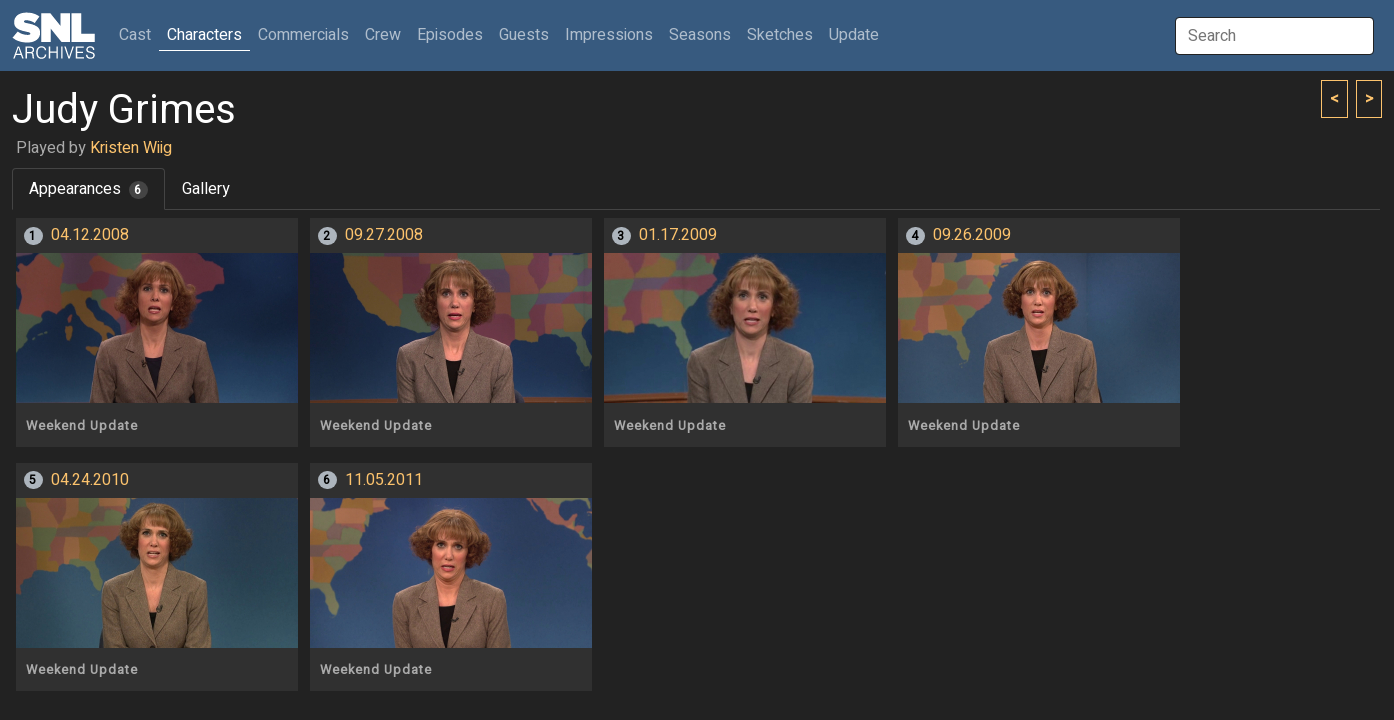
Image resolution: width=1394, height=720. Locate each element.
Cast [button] (139, 34)
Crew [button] (383, 35)
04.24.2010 (90, 480)
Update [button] (854, 35)
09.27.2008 (384, 235)
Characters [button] (204, 35)
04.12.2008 (90, 235)
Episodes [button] (450, 35)
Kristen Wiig (131, 148)
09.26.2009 (972, 235)
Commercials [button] (303, 35)
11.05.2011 (384, 480)
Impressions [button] (609, 35)
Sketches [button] (780, 35)
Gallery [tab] (206, 189)
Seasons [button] (700, 35)
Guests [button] (524, 35)
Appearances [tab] (88, 189)
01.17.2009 (678, 235)
